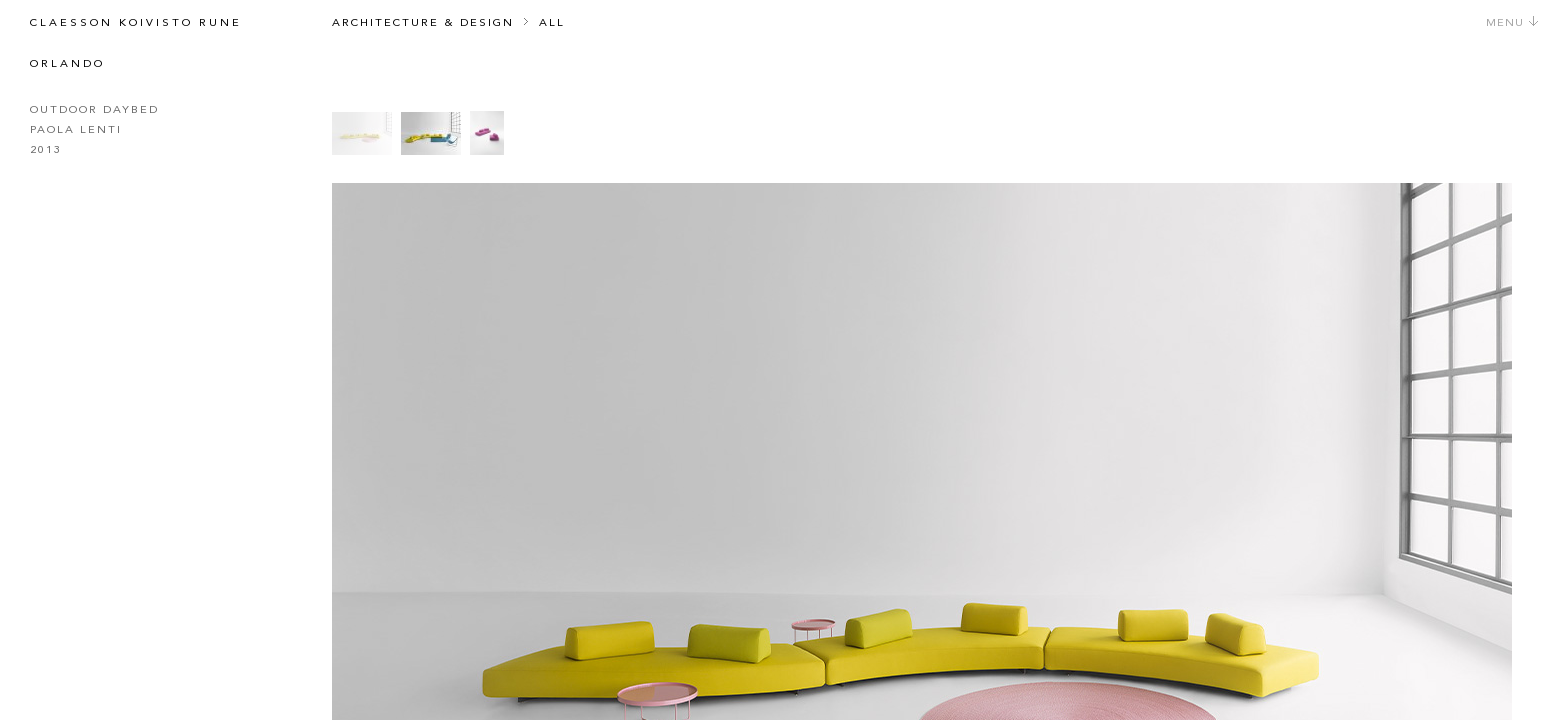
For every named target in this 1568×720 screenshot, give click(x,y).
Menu (1512, 23)
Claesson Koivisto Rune (136, 23)
